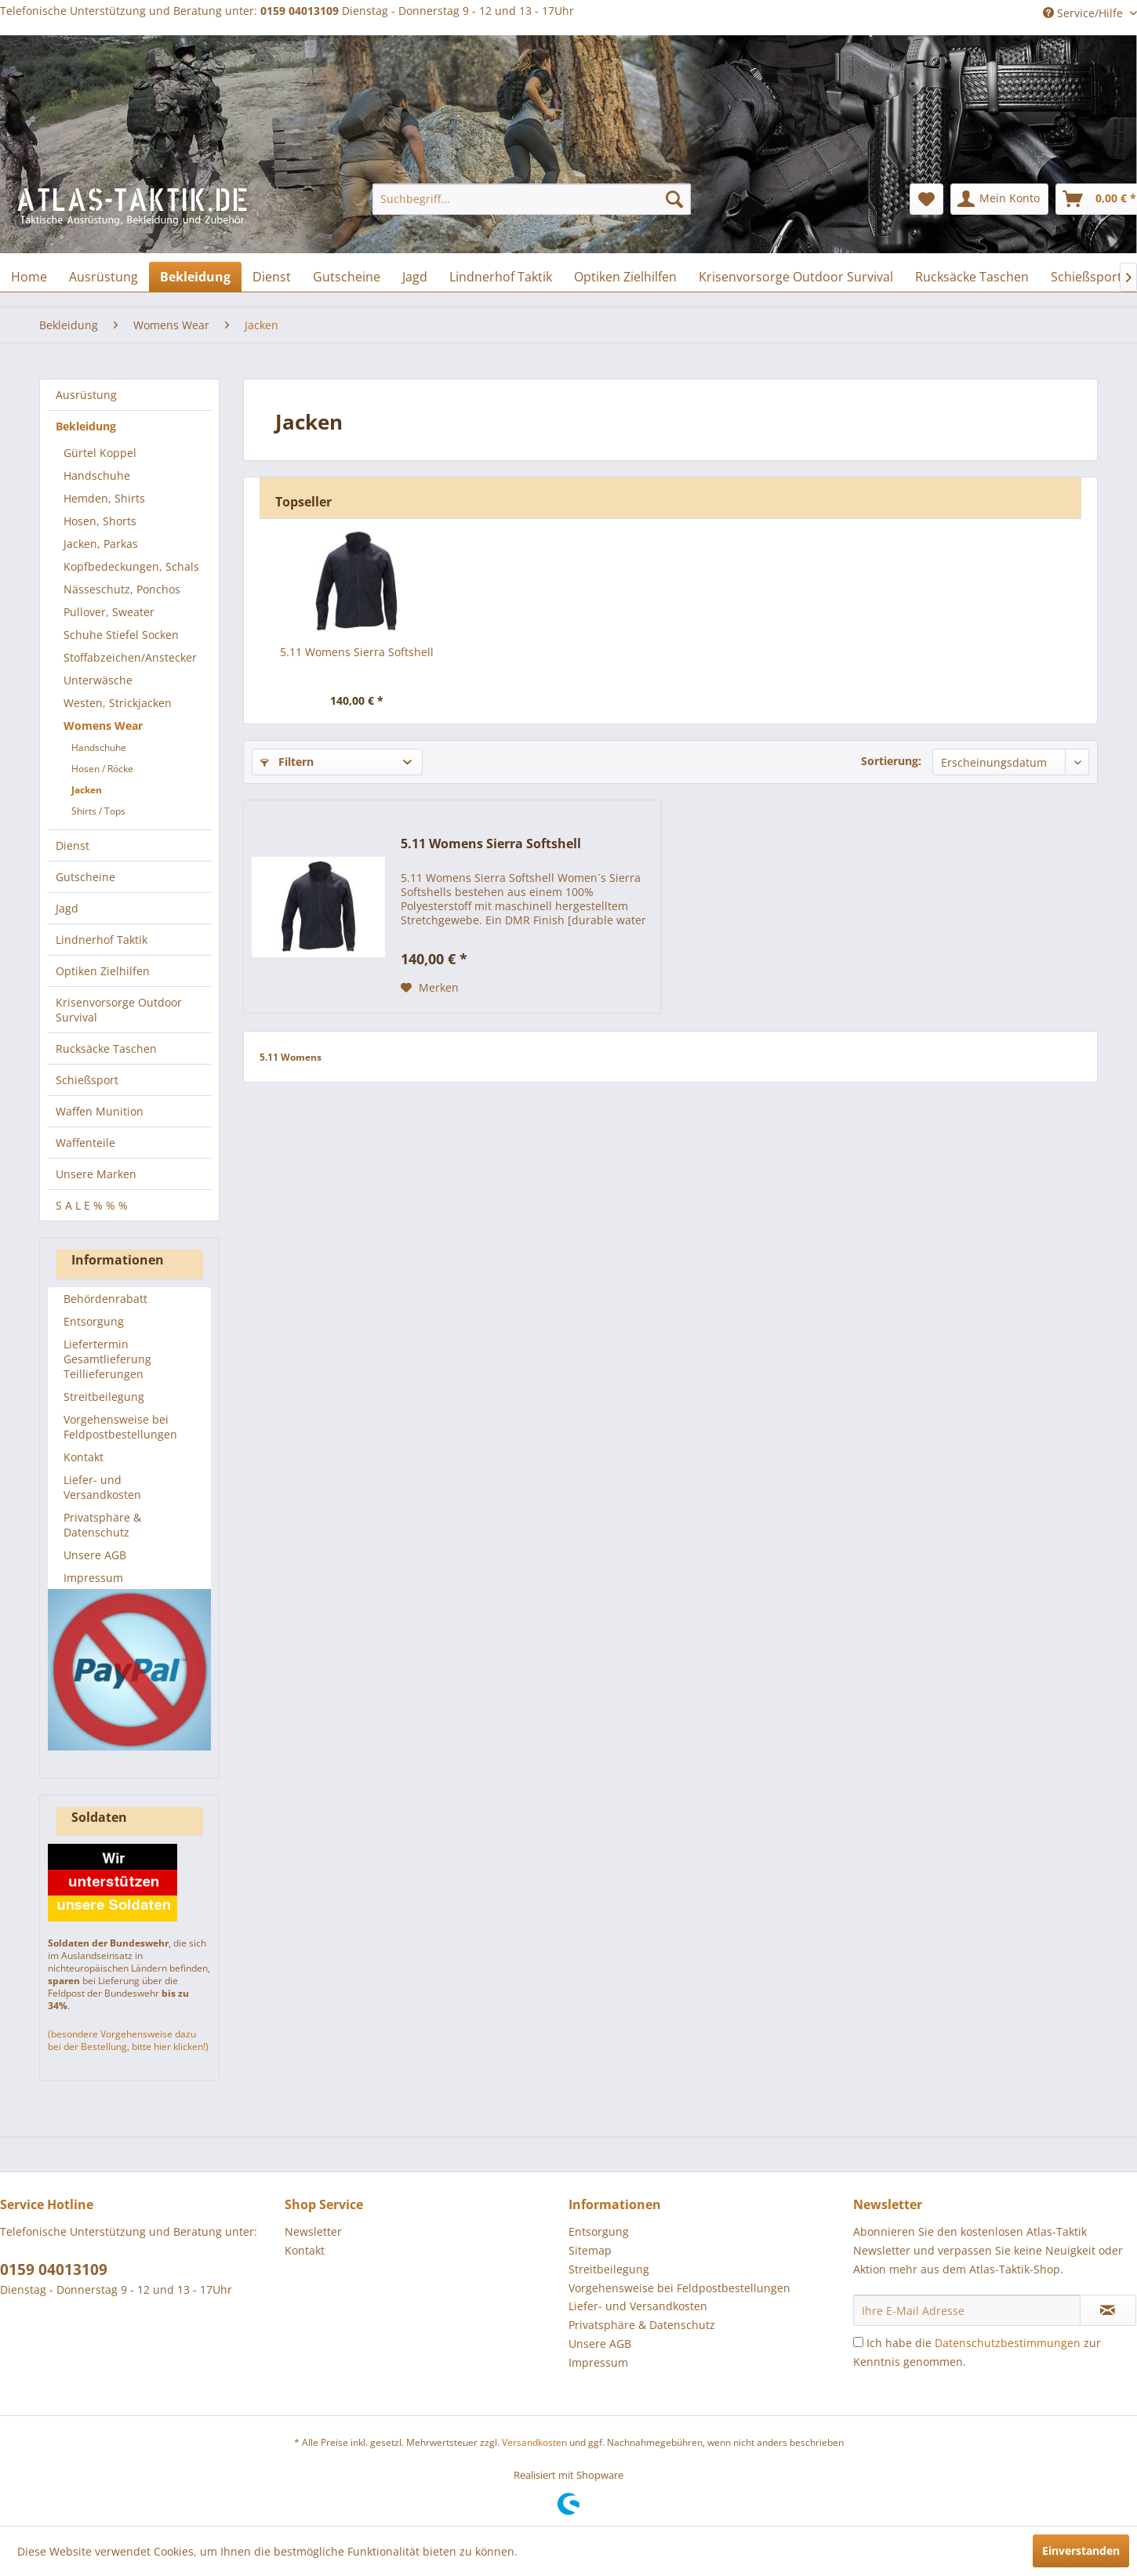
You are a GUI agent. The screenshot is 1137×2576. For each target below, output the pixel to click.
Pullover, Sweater (109, 611)
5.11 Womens (290, 1057)
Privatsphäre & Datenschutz (102, 1525)
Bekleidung (86, 426)
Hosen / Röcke (102, 768)
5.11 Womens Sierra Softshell (357, 651)
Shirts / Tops (98, 811)
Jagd (67, 908)
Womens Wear (103, 725)
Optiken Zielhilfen (103, 970)
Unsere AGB (95, 1554)
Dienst (72, 845)
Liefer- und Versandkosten (102, 1487)
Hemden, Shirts (104, 498)
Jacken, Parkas (101, 543)
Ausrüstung (86, 394)
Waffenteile (85, 1142)
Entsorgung (94, 1321)
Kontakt (84, 1456)
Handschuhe (97, 475)
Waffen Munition (99, 1111)
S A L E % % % (92, 1205)
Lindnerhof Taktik (101, 939)
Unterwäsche (98, 680)
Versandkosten (534, 2442)
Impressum (93, 1577)
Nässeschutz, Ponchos (122, 589)
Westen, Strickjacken (118, 702)
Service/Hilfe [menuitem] (1084, 12)
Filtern (287, 761)
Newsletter (313, 2231)
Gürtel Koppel (100, 452)
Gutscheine (85, 876)
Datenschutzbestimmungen (1008, 2342)
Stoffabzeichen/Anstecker (130, 657)
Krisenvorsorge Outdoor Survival (119, 1010)
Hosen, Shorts (100, 520)
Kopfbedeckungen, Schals (131, 566)
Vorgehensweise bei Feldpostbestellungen (120, 1427)
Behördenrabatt (105, 1298)
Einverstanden (1081, 2550)
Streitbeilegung (104, 1396)
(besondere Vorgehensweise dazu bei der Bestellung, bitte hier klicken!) (128, 2040)
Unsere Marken (96, 1173)
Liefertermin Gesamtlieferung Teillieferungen (107, 1359)
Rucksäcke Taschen (106, 1048)
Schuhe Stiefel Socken (121, 634)
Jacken (86, 789)
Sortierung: (891, 760)
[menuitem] (531, 199)
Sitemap (590, 2250)
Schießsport (87, 1079)
